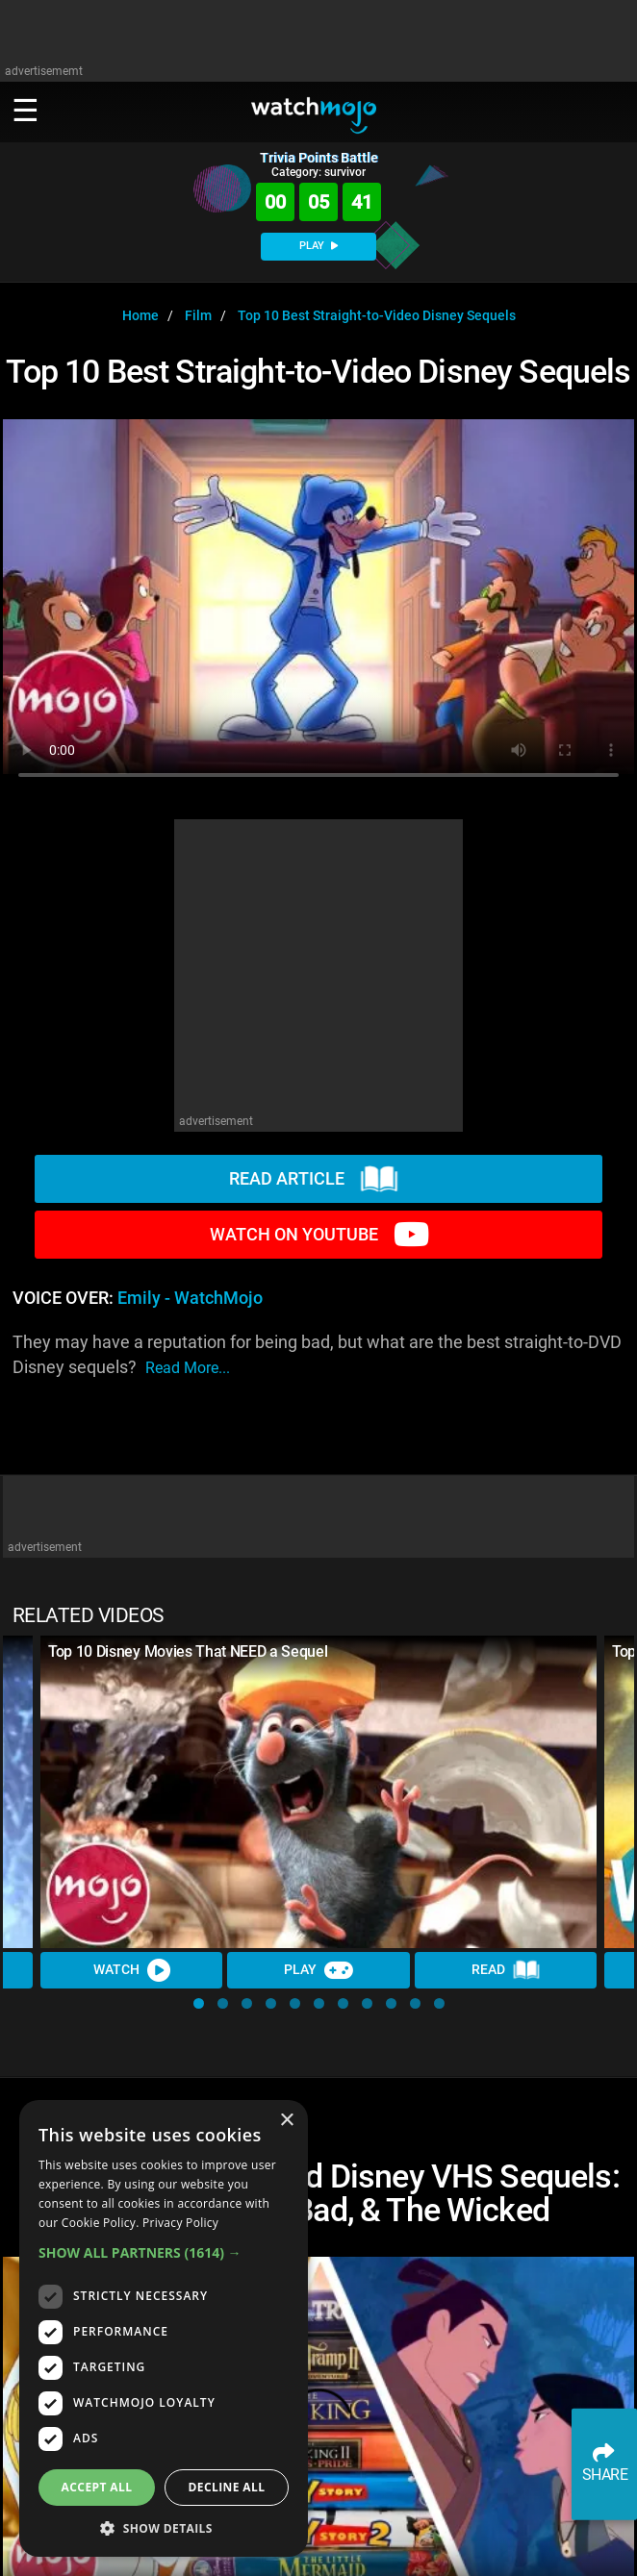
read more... (187, 1368)
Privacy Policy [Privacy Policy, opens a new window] (180, 2222)
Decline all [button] (227, 2487)
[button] (199, 2003)
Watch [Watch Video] (131, 1970)
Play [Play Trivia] (318, 1970)
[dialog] (163, 2328)
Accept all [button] (97, 2487)
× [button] (286, 2120)
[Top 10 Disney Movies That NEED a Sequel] (318, 1792)
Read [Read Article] (506, 1970)
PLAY (318, 245)
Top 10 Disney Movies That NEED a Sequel (188, 1651)
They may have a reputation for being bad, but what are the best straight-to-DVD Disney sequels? (317, 1356)
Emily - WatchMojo (190, 1298)
